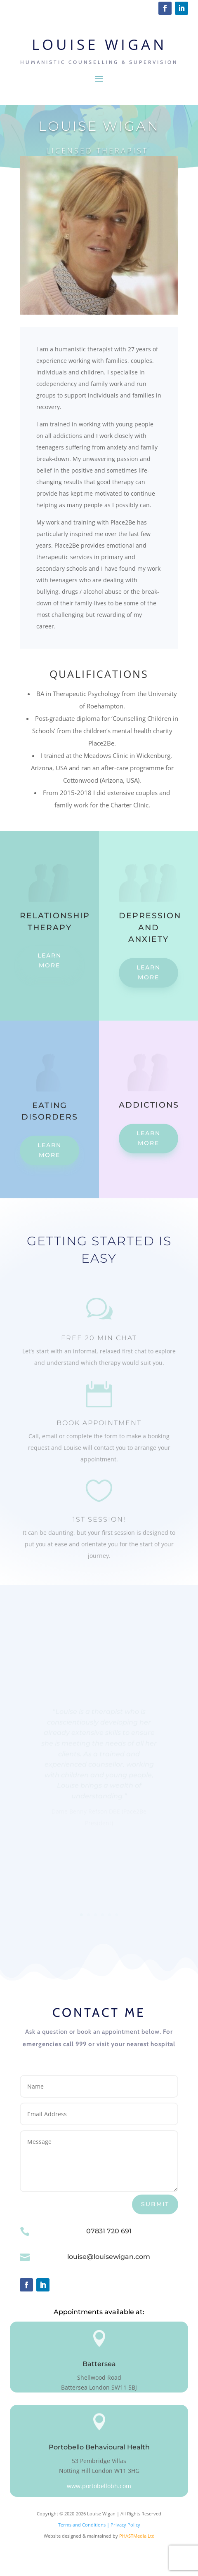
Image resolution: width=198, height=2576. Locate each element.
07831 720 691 (109, 2231)
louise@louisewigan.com (108, 2257)
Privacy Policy (125, 2525)
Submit (155, 2204)
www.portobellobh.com (99, 2486)
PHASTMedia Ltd (137, 2536)
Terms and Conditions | (84, 2525)
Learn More (49, 960)
